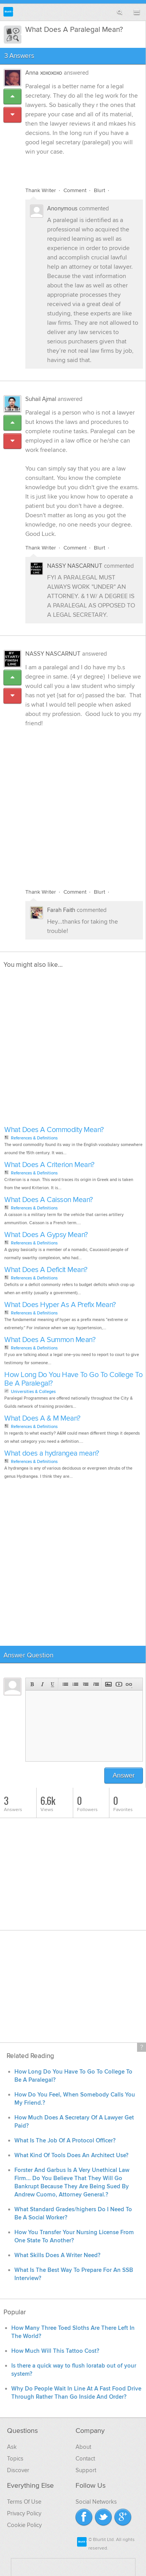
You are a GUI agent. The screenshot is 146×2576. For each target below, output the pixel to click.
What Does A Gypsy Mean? (46, 1234)
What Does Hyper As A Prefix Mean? (60, 1304)
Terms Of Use (24, 2501)
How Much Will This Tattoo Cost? (55, 2351)
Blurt (99, 190)
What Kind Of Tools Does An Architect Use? (71, 2155)
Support (86, 2470)
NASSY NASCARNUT (74, 565)
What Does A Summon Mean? (49, 1339)
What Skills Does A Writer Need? (57, 2255)
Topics (15, 2458)
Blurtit (8, 12)
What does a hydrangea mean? (51, 1453)
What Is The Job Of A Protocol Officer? (65, 2140)
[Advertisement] (73, 803)
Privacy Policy (24, 2513)
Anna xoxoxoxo (43, 72)
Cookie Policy (24, 2525)
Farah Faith (61, 910)
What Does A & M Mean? (42, 1418)
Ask (12, 2446)
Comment (74, 190)
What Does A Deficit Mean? (46, 1269)
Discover (18, 2470)
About (83, 2446)
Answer (124, 1775)
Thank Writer (40, 190)
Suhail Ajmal (40, 399)
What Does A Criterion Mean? (49, 1164)
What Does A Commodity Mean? (54, 1129)
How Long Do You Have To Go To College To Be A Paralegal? (73, 1379)
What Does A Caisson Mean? (48, 1199)
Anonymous (62, 208)
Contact (85, 2458)
